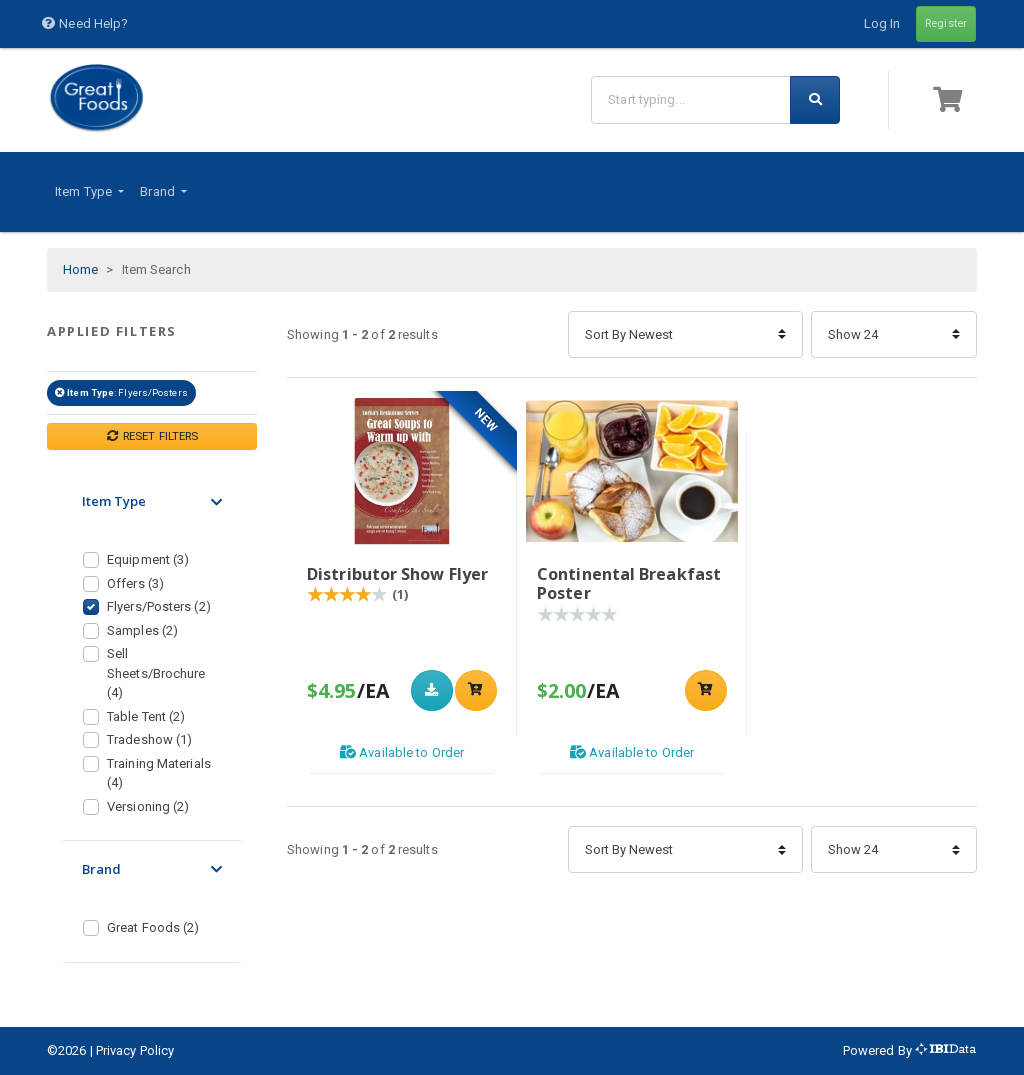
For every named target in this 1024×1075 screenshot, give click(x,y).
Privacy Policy (135, 1050)
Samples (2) (142, 630)
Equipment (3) (148, 559)
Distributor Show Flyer (397, 574)
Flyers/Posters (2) (159, 606)
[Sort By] (685, 334)
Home (80, 269)
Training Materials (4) (159, 773)
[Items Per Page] (894, 334)
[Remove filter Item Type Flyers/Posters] (61, 392)
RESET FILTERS (152, 436)
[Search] (691, 99)
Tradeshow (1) (149, 739)
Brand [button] (159, 191)
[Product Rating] (347, 595)
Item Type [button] (85, 191)
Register (946, 23)
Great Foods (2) (153, 927)
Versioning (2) (148, 806)
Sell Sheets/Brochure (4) (156, 673)
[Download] (432, 690)
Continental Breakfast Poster (629, 584)
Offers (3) (135, 583)
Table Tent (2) (146, 716)
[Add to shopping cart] (476, 690)
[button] (951, 99)
